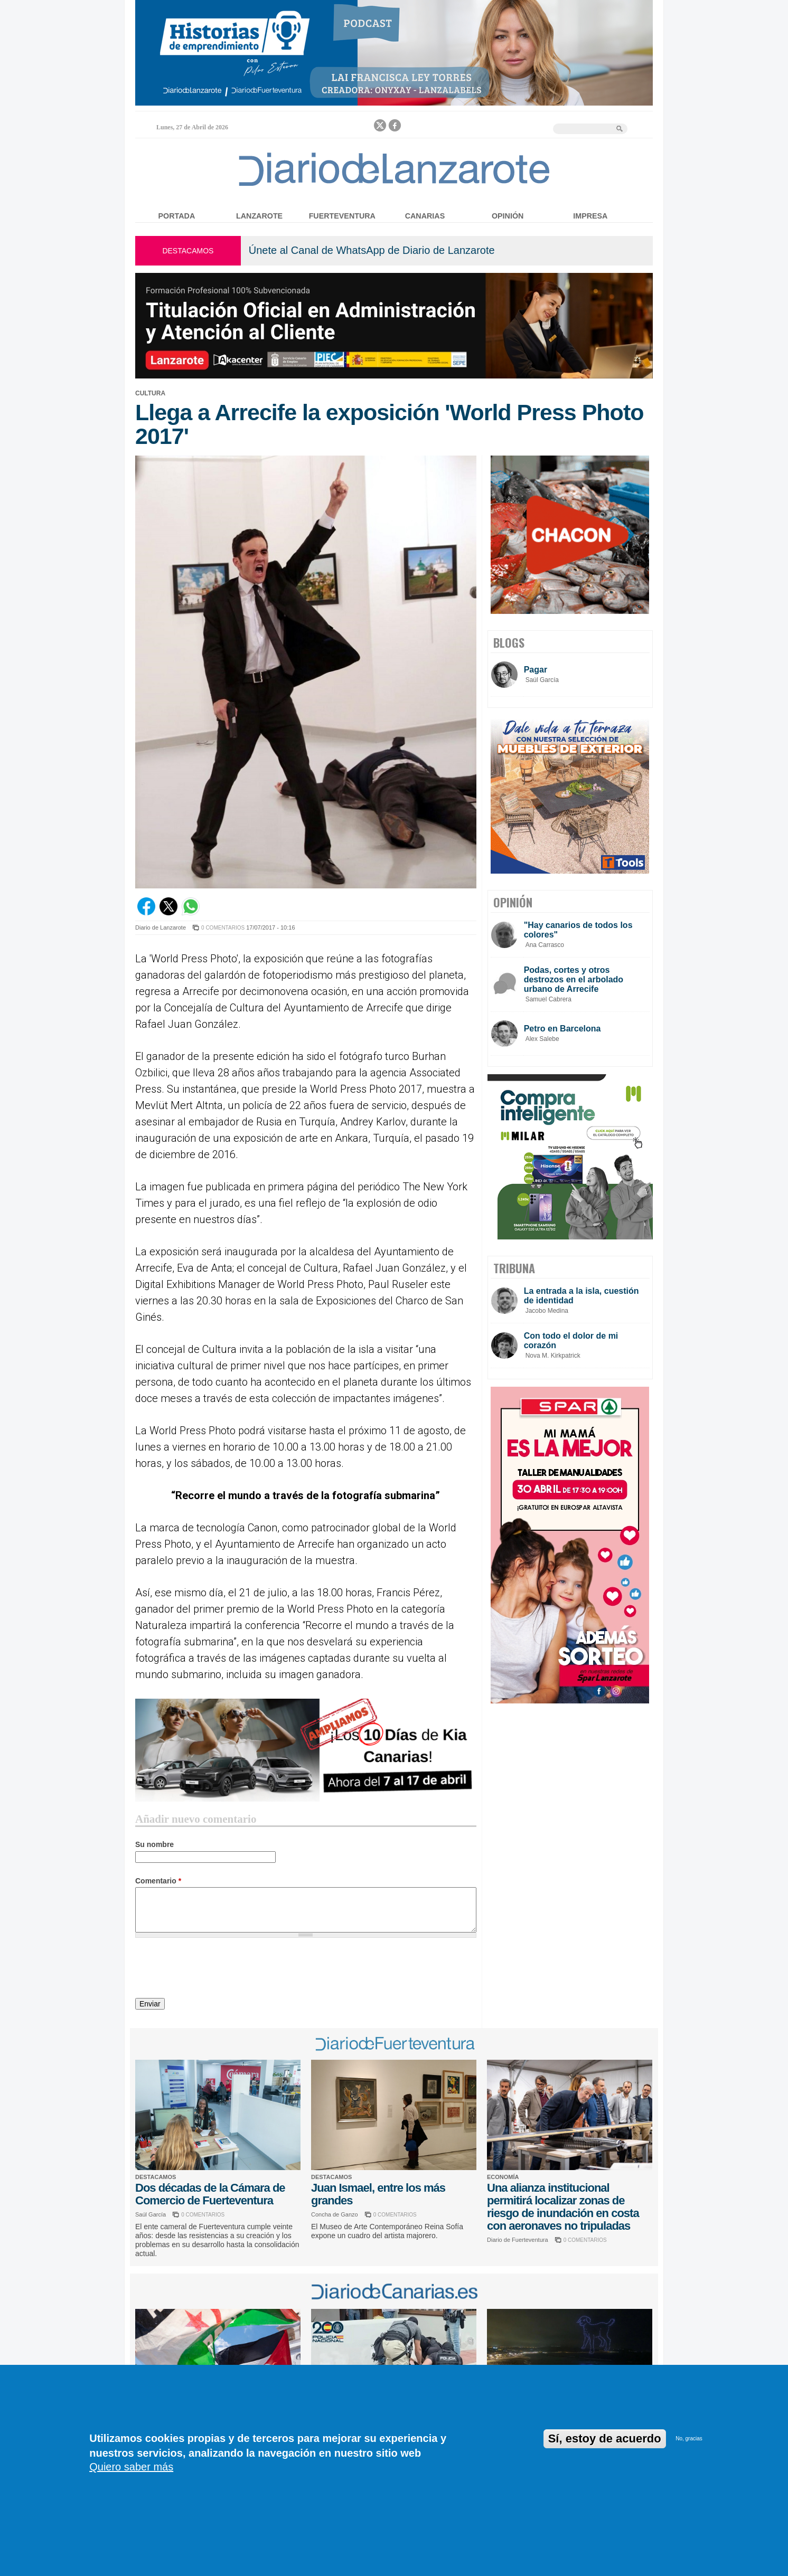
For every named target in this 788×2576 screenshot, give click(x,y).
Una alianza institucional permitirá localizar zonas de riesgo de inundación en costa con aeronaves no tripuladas (563, 2206)
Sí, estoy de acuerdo (604, 2438)
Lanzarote (259, 216)
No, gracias (689, 2438)
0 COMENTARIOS (223, 928)
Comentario (158, 1881)
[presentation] (215, 1969)
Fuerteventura (342, 216)
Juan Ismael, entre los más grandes (378, 2194)
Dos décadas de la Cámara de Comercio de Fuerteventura (210, 2194)
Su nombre (154, 1844)
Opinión (507, 216)
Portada (176, 216)
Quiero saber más (131, 2467)
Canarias (425, 216)
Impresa (590, 216)
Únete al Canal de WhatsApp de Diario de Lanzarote (372, 250)
